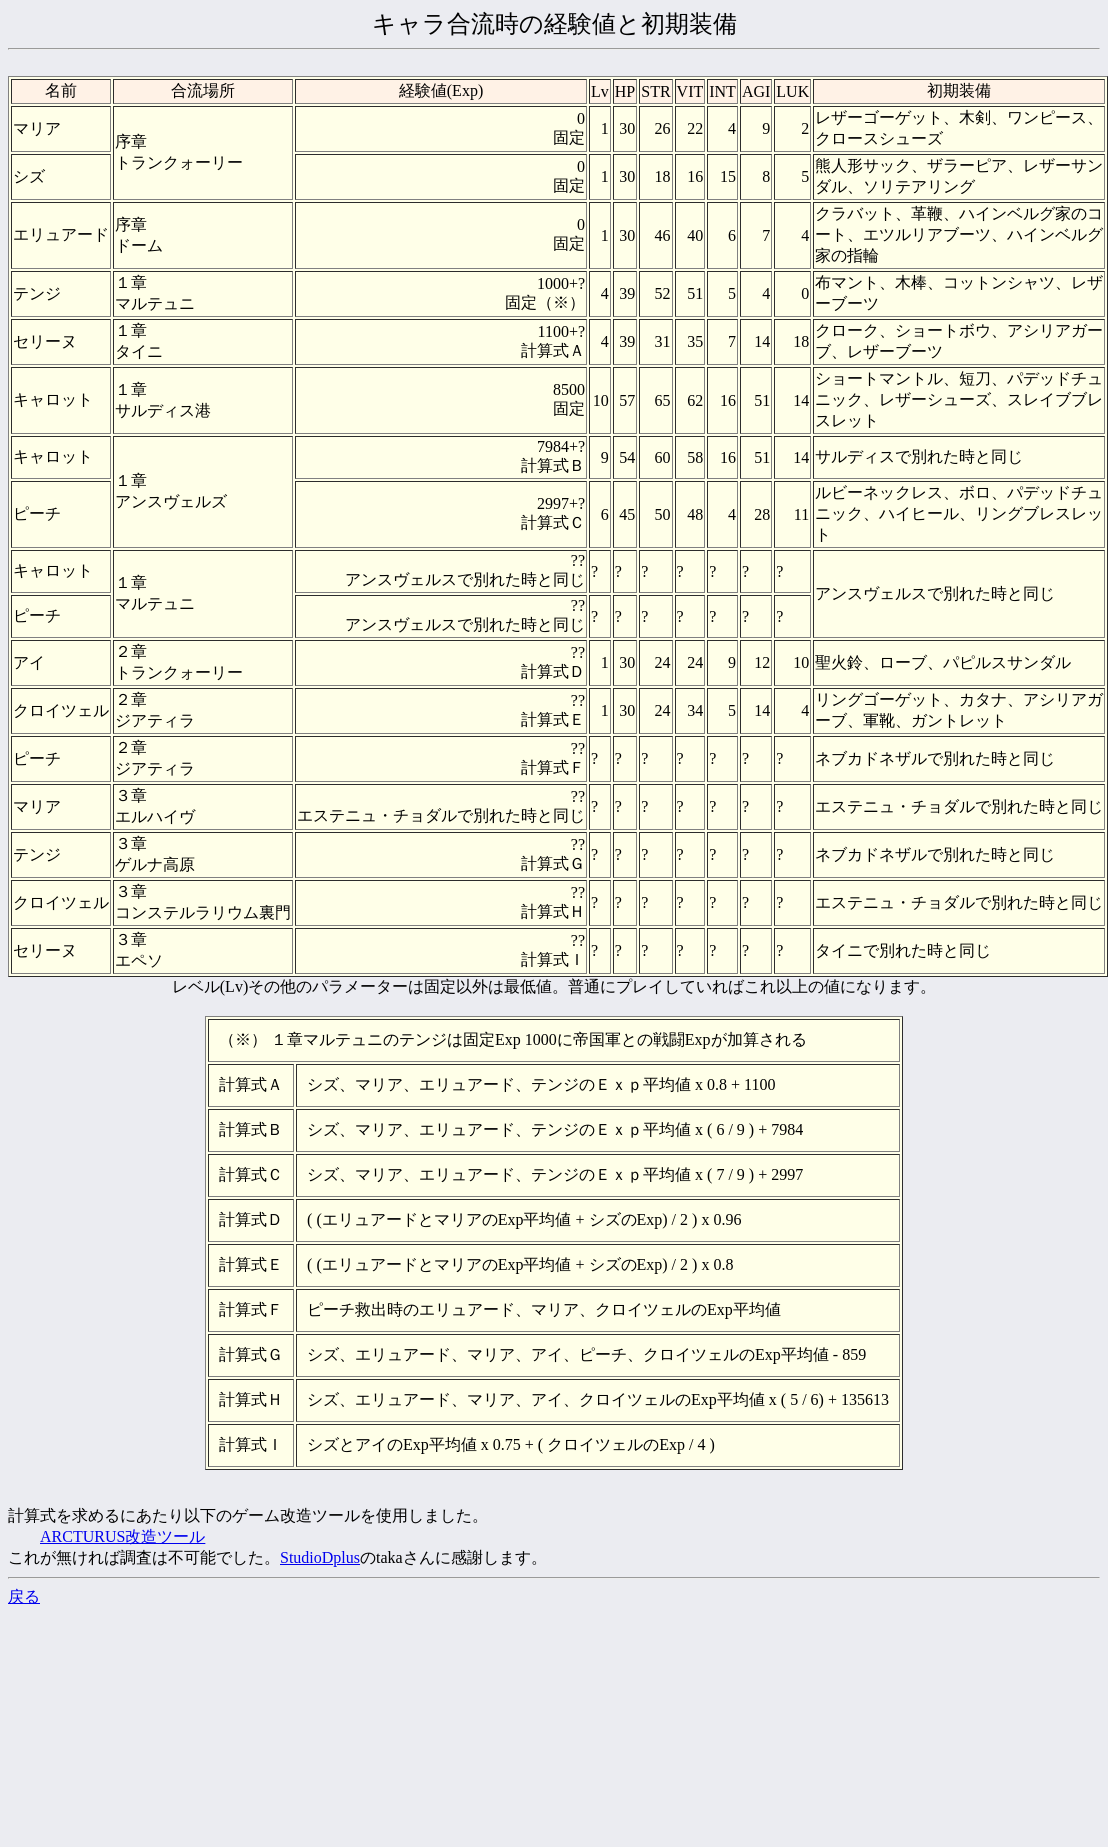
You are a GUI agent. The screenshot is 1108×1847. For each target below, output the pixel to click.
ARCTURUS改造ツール (122, 1536)
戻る (24, 1596)
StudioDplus (320, 1557)
